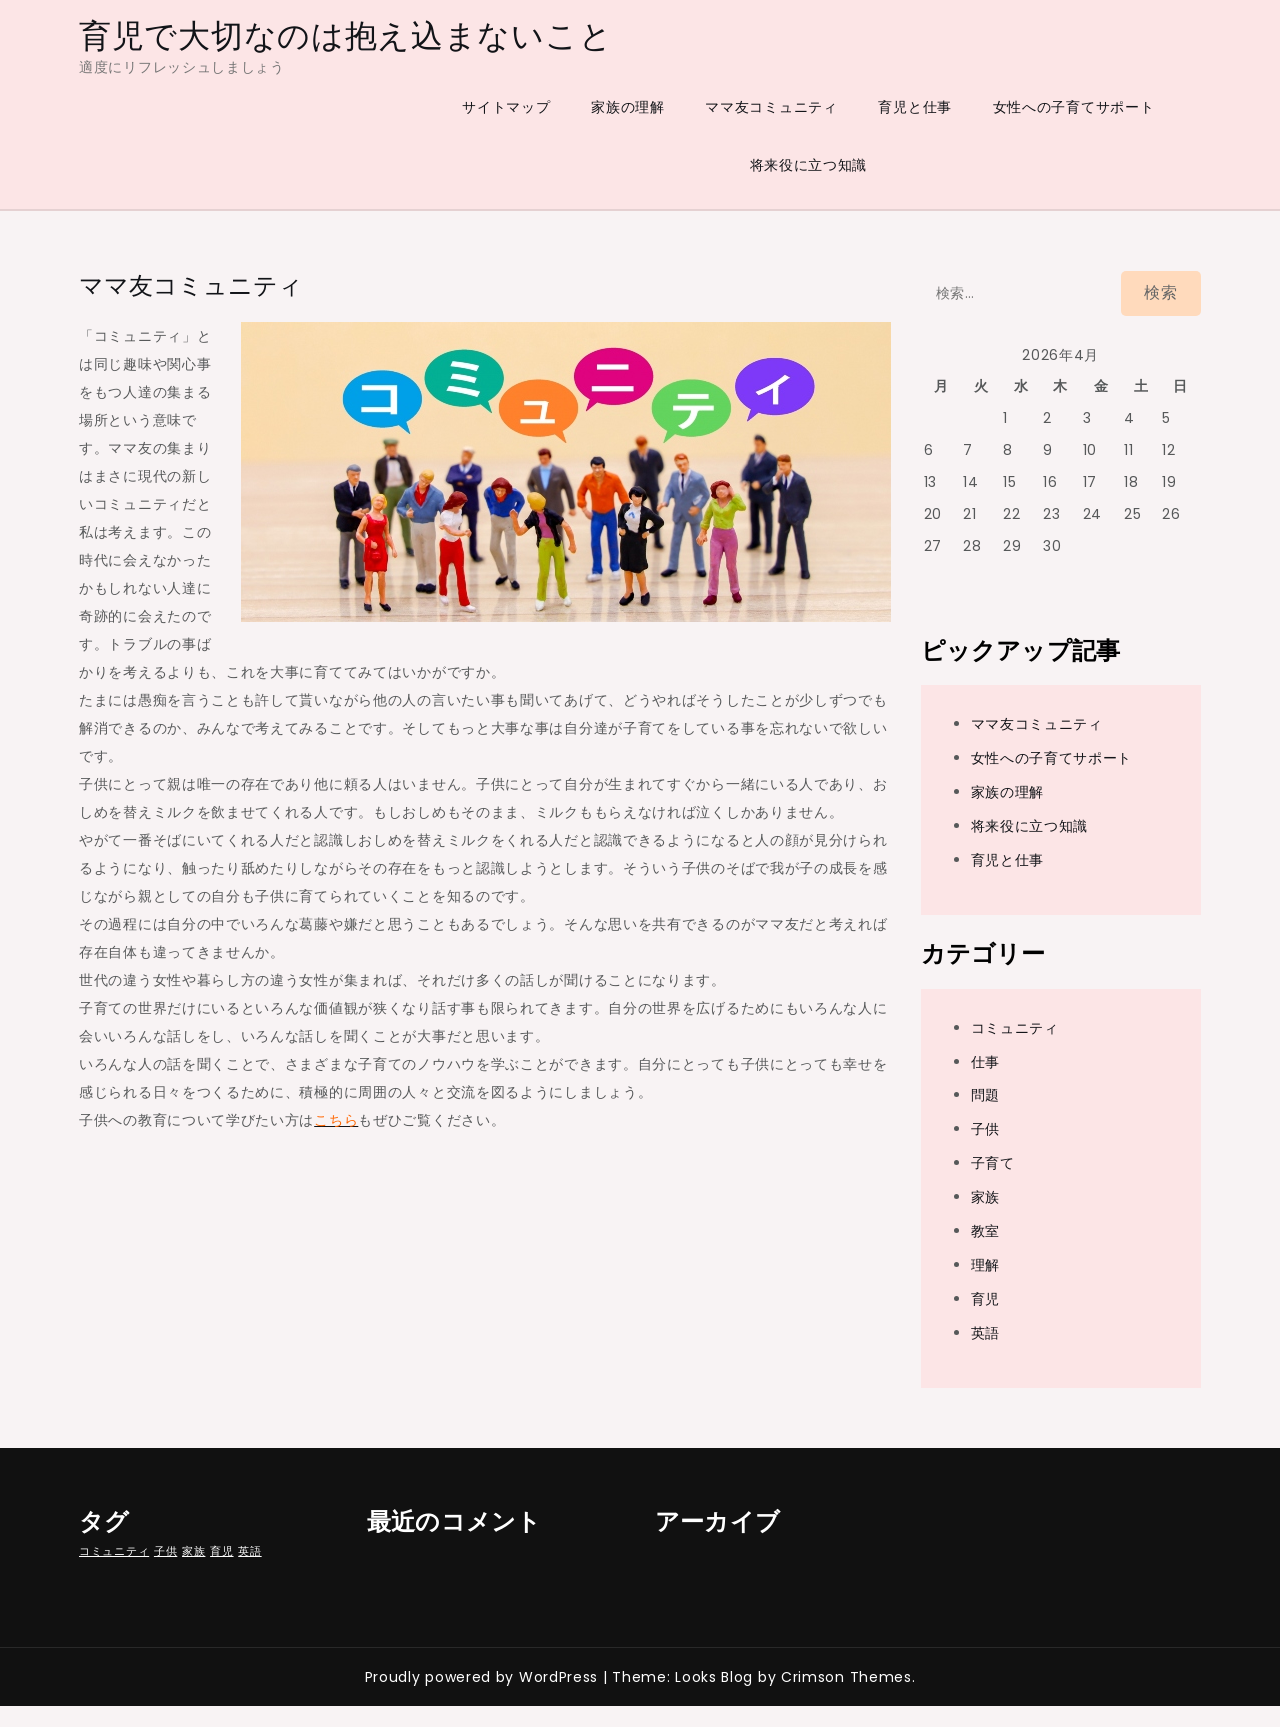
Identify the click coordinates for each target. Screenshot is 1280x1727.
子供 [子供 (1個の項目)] (165, 1551)
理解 (985, 1265)
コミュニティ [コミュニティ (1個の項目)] (114, 1551)
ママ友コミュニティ (771, 107)
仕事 (985, 1062)
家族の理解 (628, 107)
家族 (985, 1197)
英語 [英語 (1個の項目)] (249, 1551)
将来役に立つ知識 (809, 165)
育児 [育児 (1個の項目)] (221, 1551)
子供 (985, 1129)
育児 (985, 1299)
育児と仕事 (915, 107)
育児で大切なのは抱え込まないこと (345, 35)
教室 (985, 1231)
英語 (985, 1333)
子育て (993, 1163)
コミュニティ (1015, 1028)
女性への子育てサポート (1074, 107)
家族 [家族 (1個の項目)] (193, 1551)
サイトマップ (506, 107)
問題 (985, 1095)
